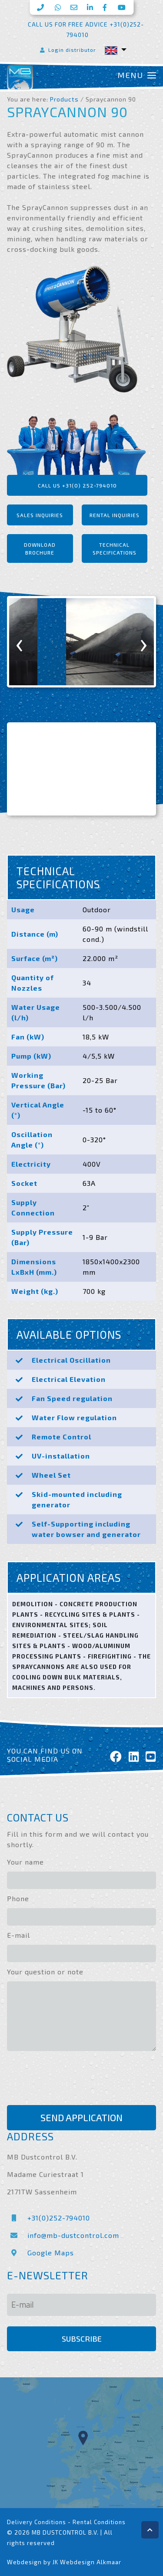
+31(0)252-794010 (48, 2218)
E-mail (18, 1935)
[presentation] (19, 641)
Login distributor (67, 50)
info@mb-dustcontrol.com (63, 2235)
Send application (81, 2117)
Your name (25, 1862)
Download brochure (40, 548)
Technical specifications (114, 548)
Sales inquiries (40, 515)
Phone (18, 1898)
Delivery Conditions (36, 2521)
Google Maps (40, 2252)
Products (64, 99)
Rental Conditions (99, 2521)
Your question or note (45, 1971)
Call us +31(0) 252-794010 (77, 485)
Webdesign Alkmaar (90, 2562)
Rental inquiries (115, 515)
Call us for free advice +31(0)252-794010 (86, 29)
